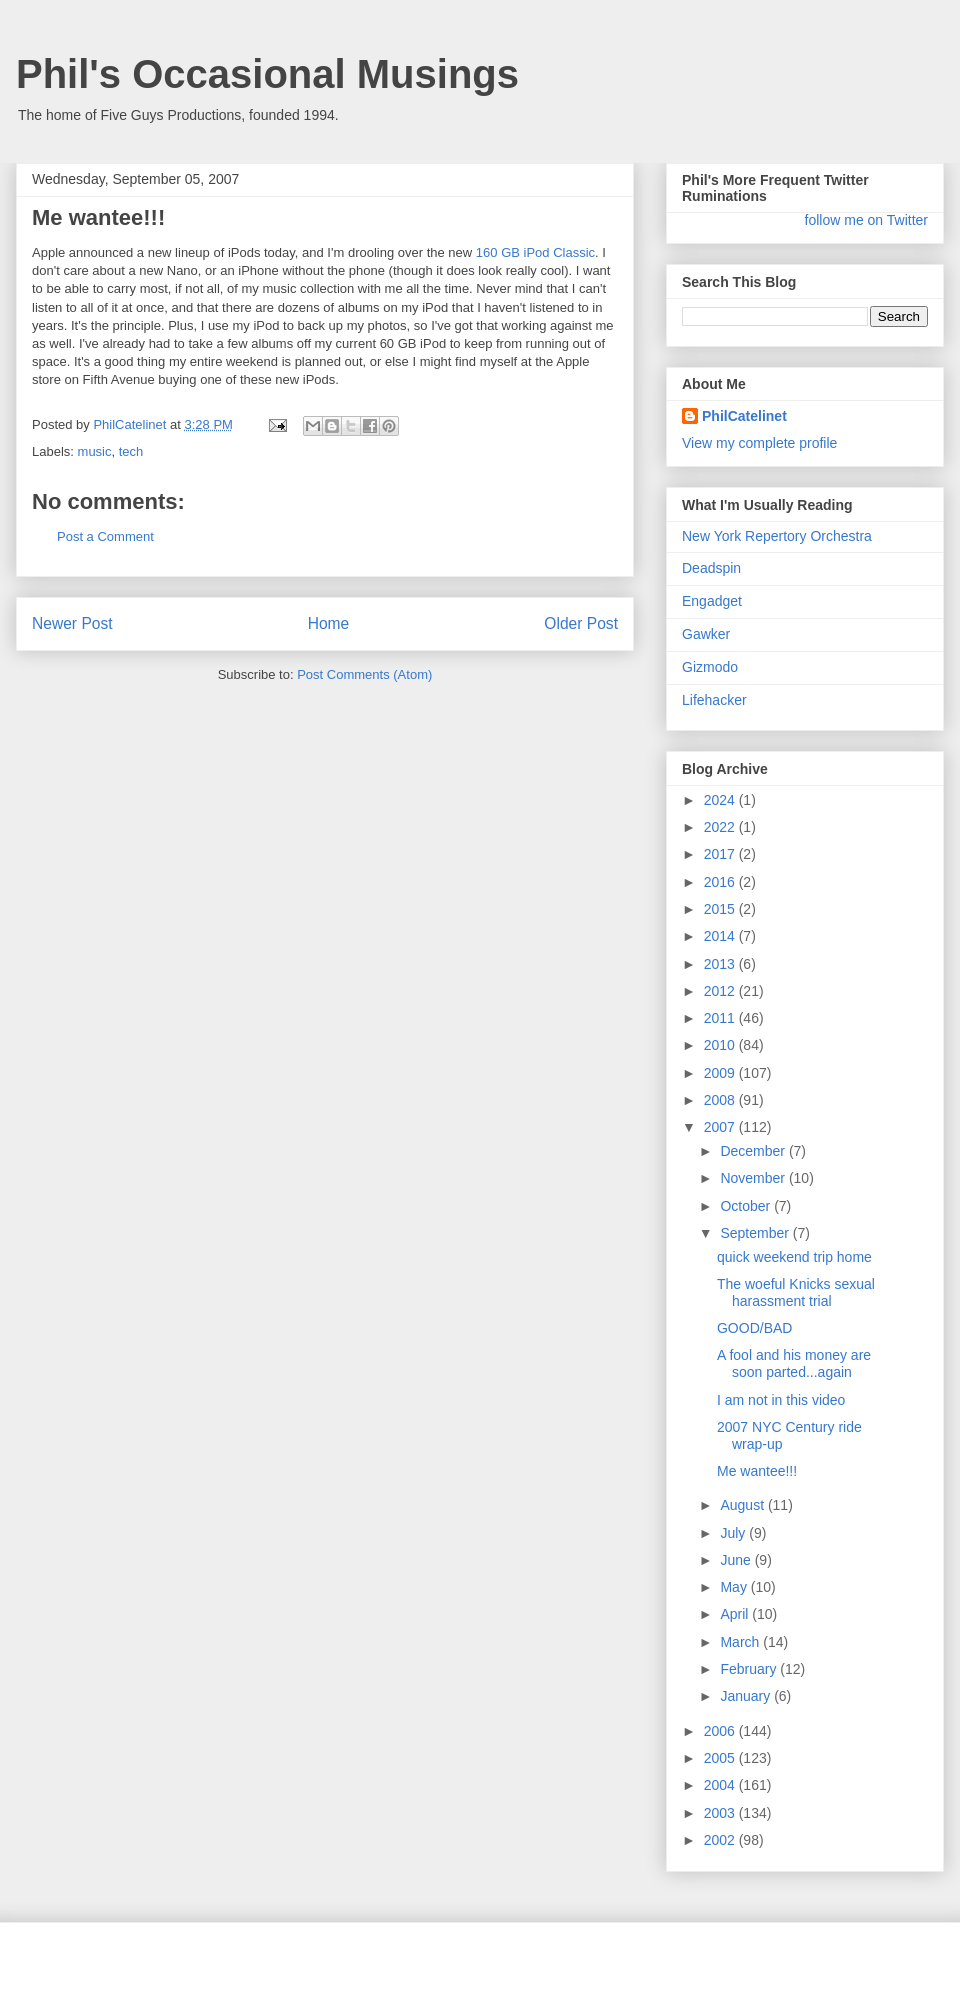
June (737, 1560)
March (741, 1642)
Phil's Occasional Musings (267, 74)
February (750, 1669)
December (754, 1151)
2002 (721, 1840)
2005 (721, 1758)
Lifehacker (714, 700)
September (756, 1233)
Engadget (712, 601)
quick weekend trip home (794, 1257)
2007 (721, 1127)
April (736, 1614)
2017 (721, 854)
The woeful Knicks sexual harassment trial (796, 1292)
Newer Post (72, 623)
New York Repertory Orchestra (777, 536)
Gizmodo (710, 667)
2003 (721, 1813)
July (734, 1533)
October (747, 1206)
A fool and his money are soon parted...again (794, 1363)
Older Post (581, 623)
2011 (721, 1018)
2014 (721, 936)
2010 (721, 1045)
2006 (721, 1731)
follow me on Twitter (866, 220)
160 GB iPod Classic (535, 252)
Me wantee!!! (757, 1471)
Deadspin (711, 568)
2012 (721, 991)
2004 (721, 1785)
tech (131, 451)
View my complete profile (759, 443)
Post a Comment (105, 536)
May (735, 1587)
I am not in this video (781, 1400)
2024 (721, 800)
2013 (721, 964)
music (95, 451)
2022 (721, 827)
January (747, 1696)
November (754, 1178)
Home (329, 623)
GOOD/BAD (754, 1328)
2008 (721, 1100)
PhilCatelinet (744, 416)
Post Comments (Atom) (364, 674)
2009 (721, 1073)
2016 (721, 882)
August (743, 1505)
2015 (721, 909)
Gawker (706, 634)
